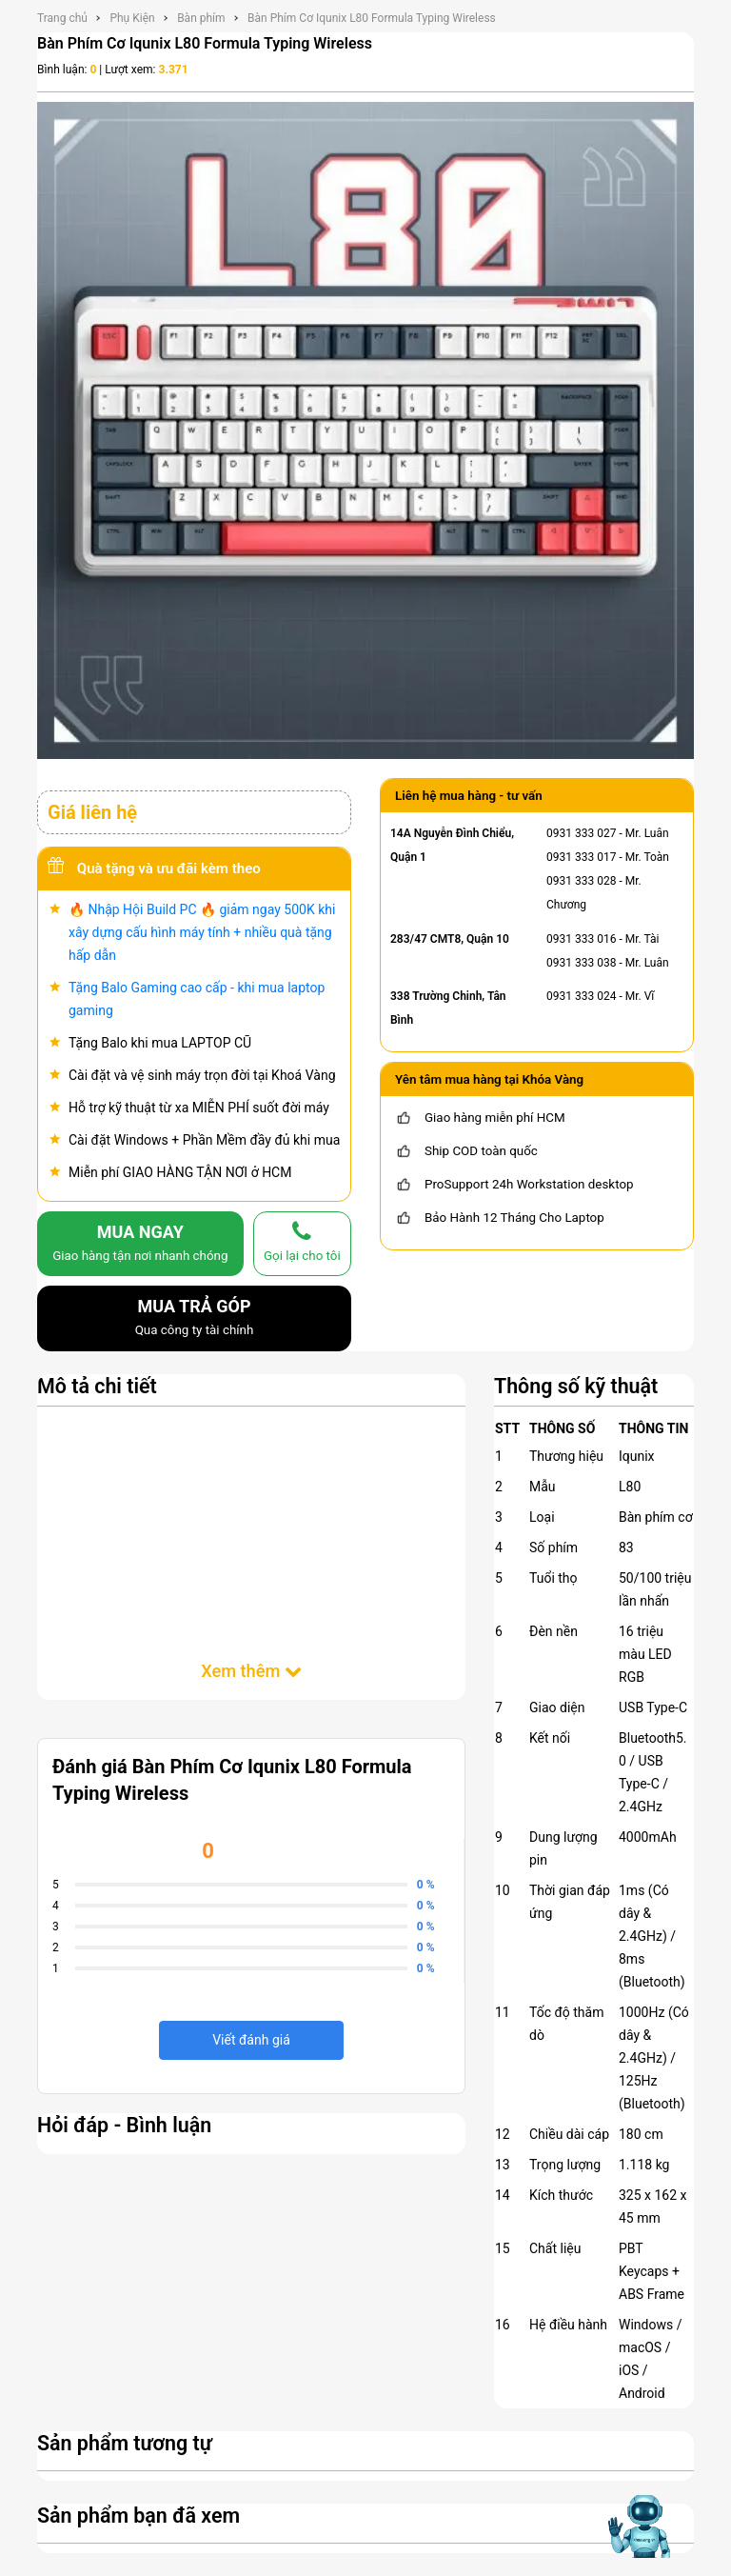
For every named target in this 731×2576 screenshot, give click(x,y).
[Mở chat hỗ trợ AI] (638, 2526)
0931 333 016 (581, 939)
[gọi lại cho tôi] (302, 1243)
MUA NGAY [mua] (140, 1245)
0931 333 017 (581, 857)
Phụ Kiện (131, 18)
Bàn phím (201, 18)
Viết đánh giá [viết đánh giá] (251, 2039)
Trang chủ (62, 18)
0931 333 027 (581, 833)
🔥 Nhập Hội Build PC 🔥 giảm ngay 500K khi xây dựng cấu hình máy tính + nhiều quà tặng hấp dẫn (202, 932)
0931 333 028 (581, 881)
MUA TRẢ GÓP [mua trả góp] (194, 1319)
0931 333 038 (581, 962)
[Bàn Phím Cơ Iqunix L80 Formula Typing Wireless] (365, 429)
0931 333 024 (581, 996)
